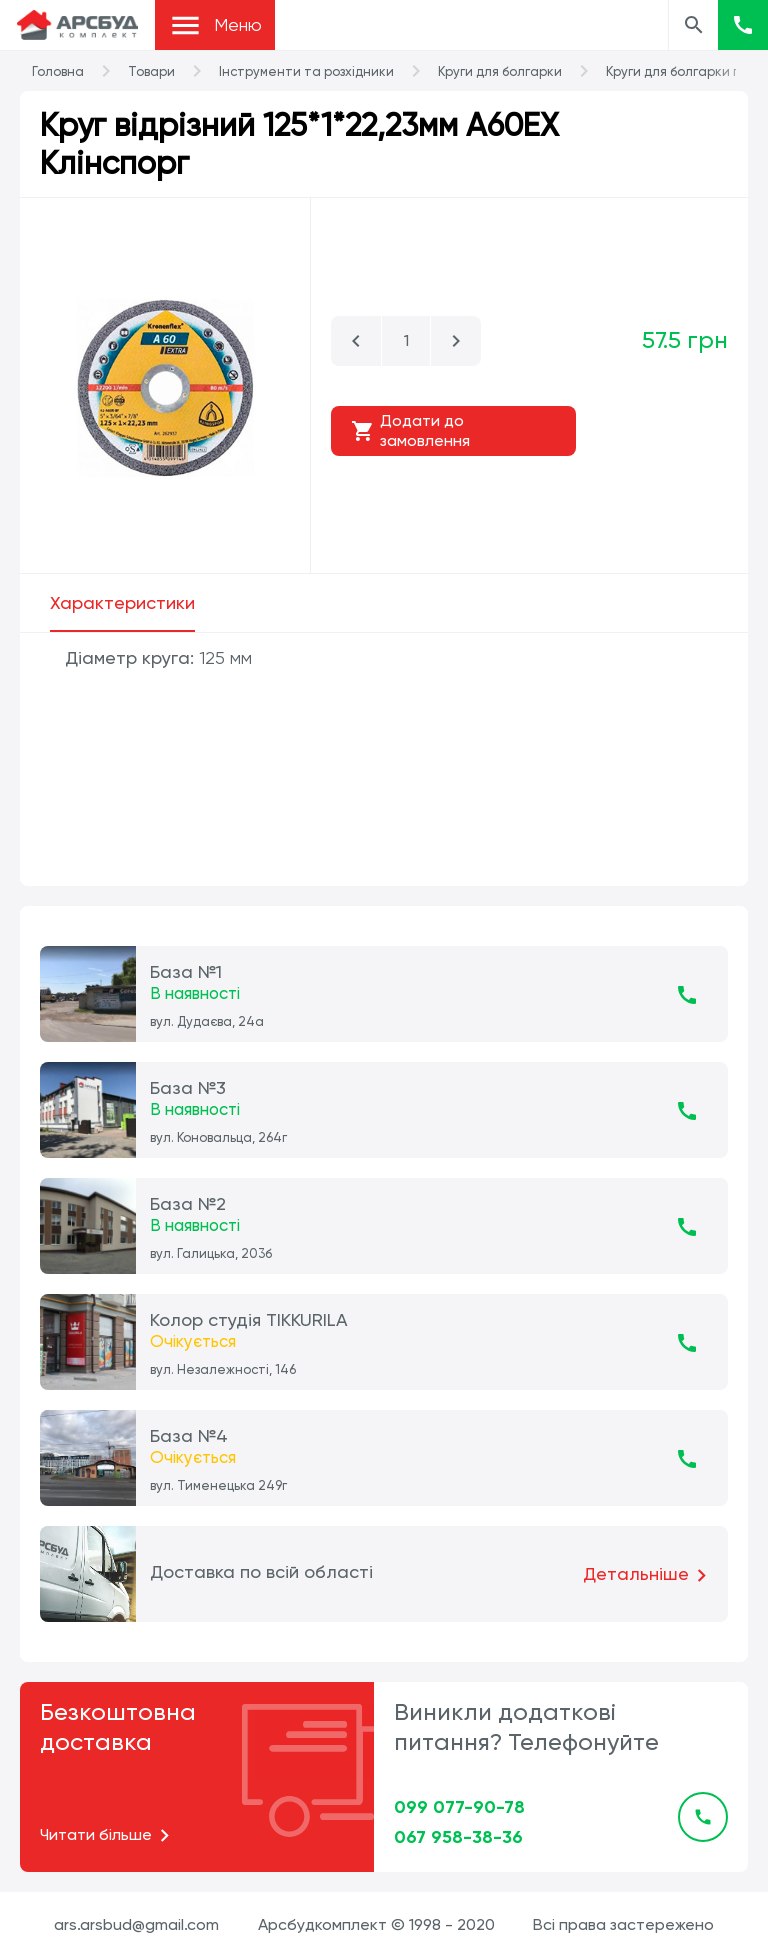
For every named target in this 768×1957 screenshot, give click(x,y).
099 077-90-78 (459, 1807)
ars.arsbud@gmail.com (136, 1924)
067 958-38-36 (458, 1837)
